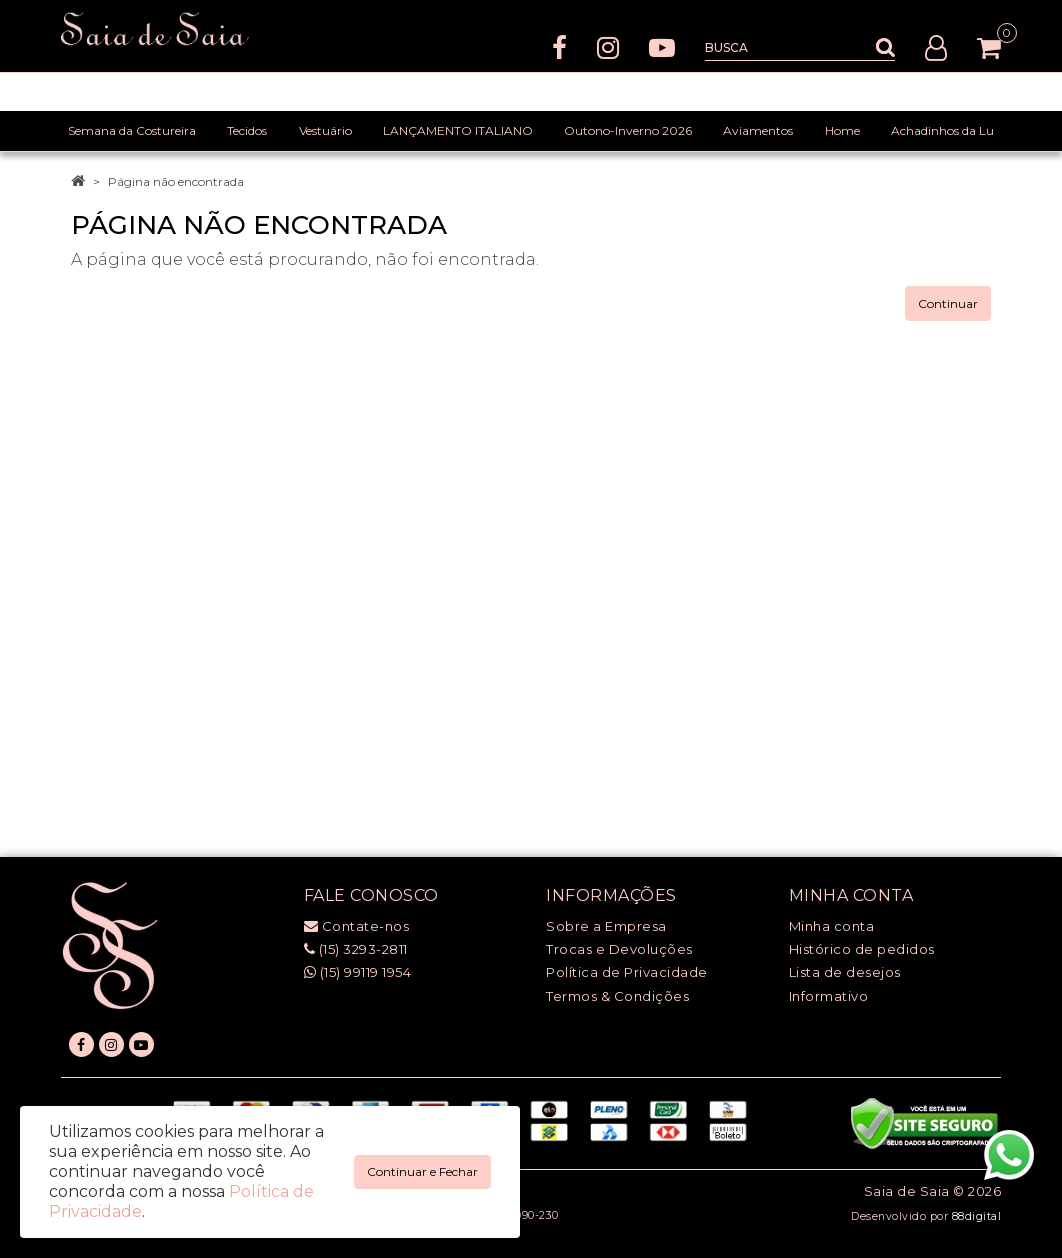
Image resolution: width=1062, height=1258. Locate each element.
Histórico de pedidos (862, 949)
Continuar (948, 303)
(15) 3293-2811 (356, 949)
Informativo (829, 996)
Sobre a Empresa (606, 926)
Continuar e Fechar (422, 1171)
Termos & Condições (617, 996)
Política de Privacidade (627, 972)
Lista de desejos (845, 972)
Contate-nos (357, 926)
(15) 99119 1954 (358, 972)
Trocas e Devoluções (619, 949)
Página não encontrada (176, 181)
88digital (977, 1216)
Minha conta (832, 926)
